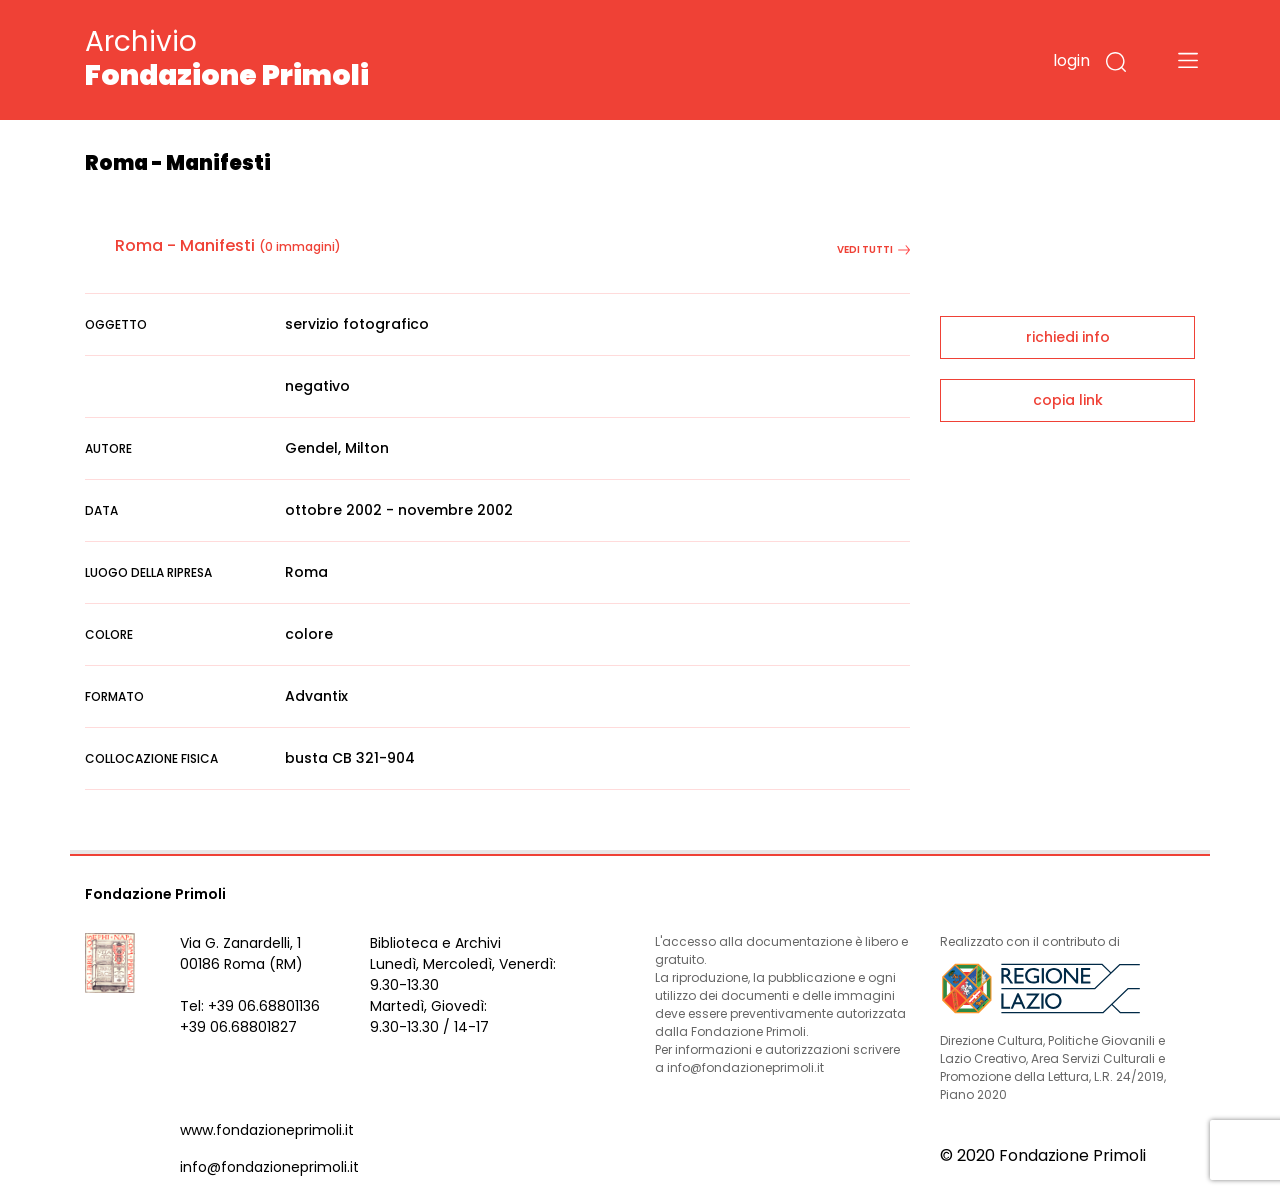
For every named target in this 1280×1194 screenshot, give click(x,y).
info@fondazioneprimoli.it (269, 1167)
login (1071, 60)
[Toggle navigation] (1188, 60)
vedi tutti (873, 249)
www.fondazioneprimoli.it (267, 1130)
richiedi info (1068, 337)
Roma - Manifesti (185, 245)
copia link (1068, 400)
